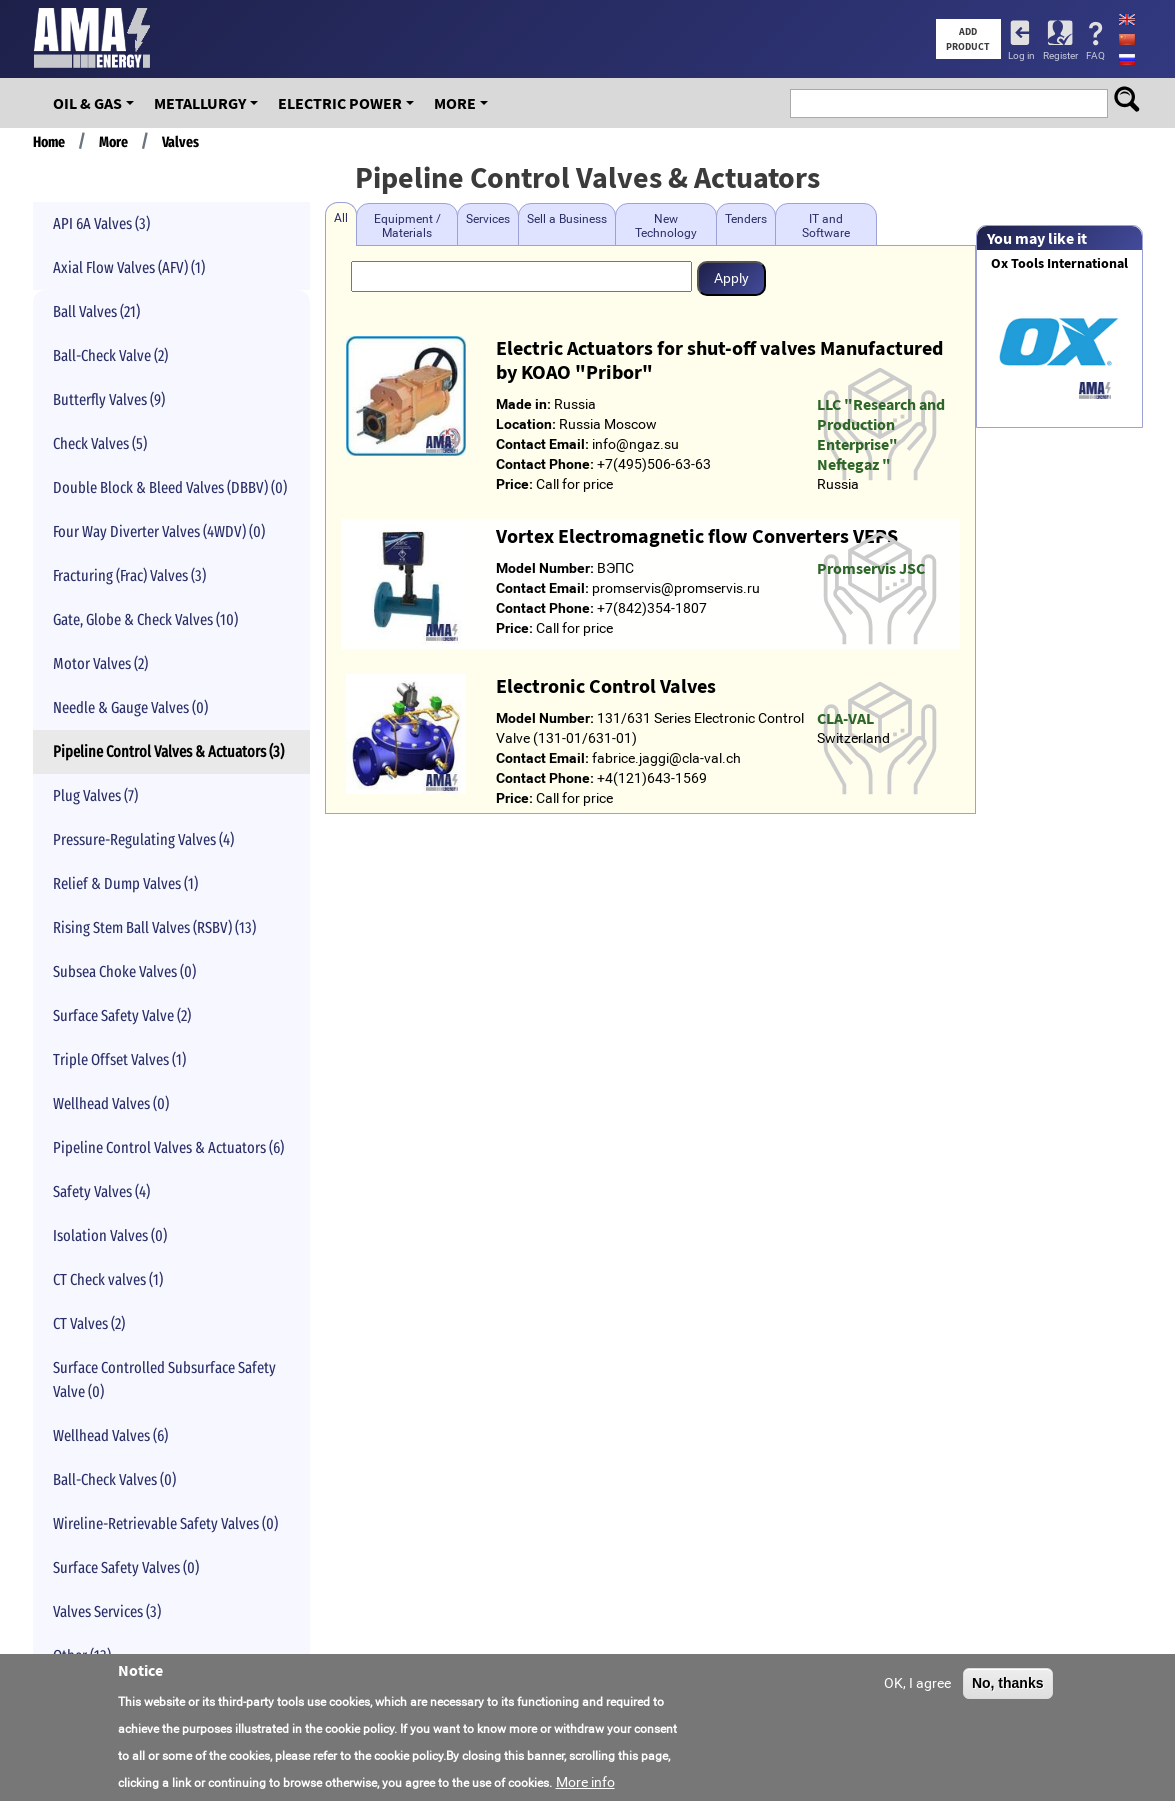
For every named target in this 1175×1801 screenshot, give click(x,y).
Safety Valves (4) (101, 1191)
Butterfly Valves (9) (109, 399)
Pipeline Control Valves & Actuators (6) (168, 1147)
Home (49, 142)
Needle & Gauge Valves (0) (130, 707)
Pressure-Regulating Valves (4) (143, 839)
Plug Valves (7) (95, 795)
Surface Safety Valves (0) (126, 1567)
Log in (1021, 55)
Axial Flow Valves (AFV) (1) (129, 267)
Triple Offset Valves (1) (119, 1059)
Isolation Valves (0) (110, 1235)
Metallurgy (200, 103)
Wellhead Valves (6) (110, 1435)
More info (585, 1782)
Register (1060, 55)
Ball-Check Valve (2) (110, 355)
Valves (180, 142)
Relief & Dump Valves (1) (125, 883)
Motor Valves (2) (100, 663)
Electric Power (340, 103)
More (455, 103)
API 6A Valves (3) (101, 223)
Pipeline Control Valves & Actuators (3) (168, 751)
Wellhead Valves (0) (111, 1103)
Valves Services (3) (107, 1611)
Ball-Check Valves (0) (114, 1479)
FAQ (1095, 55)
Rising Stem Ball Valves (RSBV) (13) (154, 927)
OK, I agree (917, 1683)
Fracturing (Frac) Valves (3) (129, 575)
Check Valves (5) (100, 443)
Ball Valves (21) (96, 311)
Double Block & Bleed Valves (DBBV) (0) (170, 487)
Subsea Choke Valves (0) (124, 971)
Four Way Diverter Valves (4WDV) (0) (159, 531)
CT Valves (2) (89, 1323)
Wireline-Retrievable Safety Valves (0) (165, 1523)
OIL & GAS (87, 103)
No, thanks (1008, 1683)
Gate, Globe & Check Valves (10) (145, 619)
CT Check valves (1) (108, 1279)
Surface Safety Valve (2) (122, 1015)
